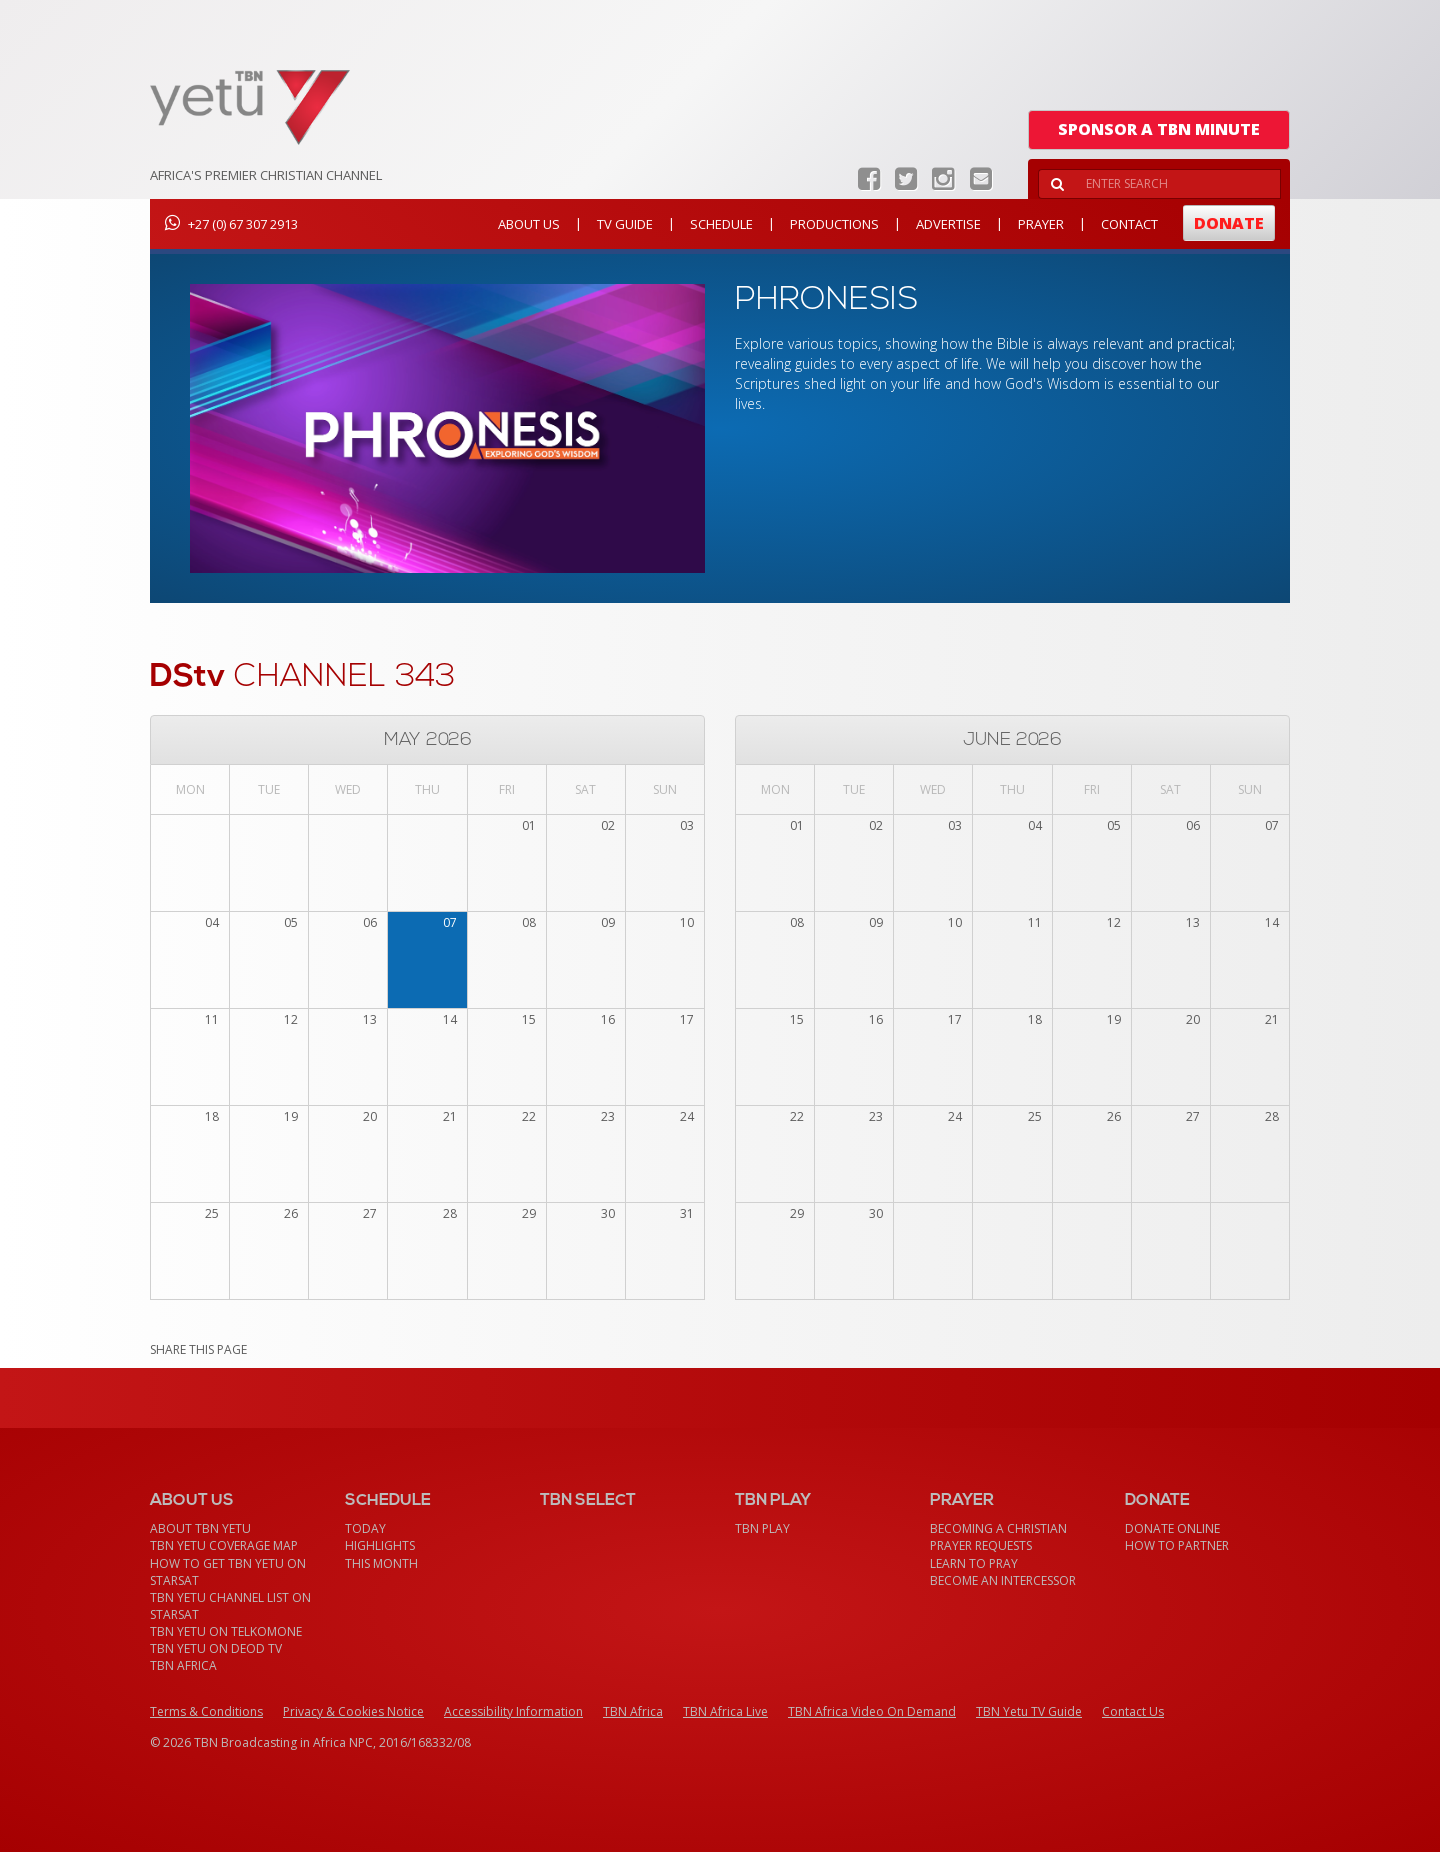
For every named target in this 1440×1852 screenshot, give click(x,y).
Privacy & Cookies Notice (353, 1711)
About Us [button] (529, 224)
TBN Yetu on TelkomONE (226, 1631)
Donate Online (1172, 1528)
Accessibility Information (513, 1711)
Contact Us (1133, 1711)
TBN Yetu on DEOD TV (216, 1648)
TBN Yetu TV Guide (1029, 1711)
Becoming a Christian (998, 1528)
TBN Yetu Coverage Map (224, 1545)
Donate (1229, 223)
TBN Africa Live (725, 1711)
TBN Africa (183, 1665)
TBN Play (762, 1528)
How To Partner (1177, 1545)
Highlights (380, 1545)
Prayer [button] (1041, 224)
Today (365, 1528)
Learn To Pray (974, 1563)
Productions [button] (834, 224)
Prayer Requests (981, 1545)
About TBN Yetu (200, 1528)
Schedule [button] (721, 224)
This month (381, 1563)
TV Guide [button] (625, 224)
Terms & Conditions (206, 1711)
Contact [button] (1129, 224)
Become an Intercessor (1003, 1580)
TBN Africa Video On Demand (872, 1711)
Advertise (948, 224)
